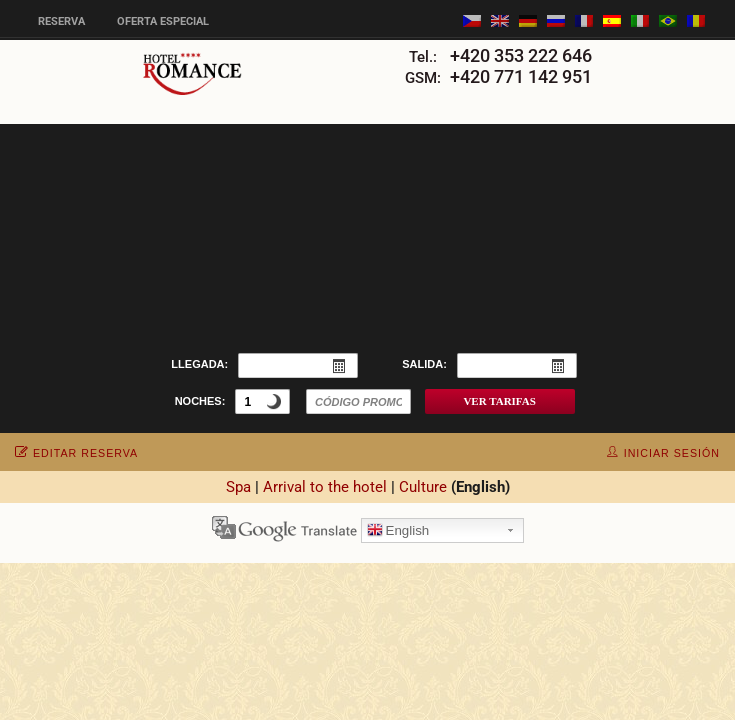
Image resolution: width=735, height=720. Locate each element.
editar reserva (76, 453)
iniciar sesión (663, 453)
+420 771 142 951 (521, 76)
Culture (423, 487)
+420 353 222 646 (521, 55)
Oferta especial (163, 21)
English (398, 531)
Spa (238, 487)
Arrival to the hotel (325, 487)
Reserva (61, 21)
